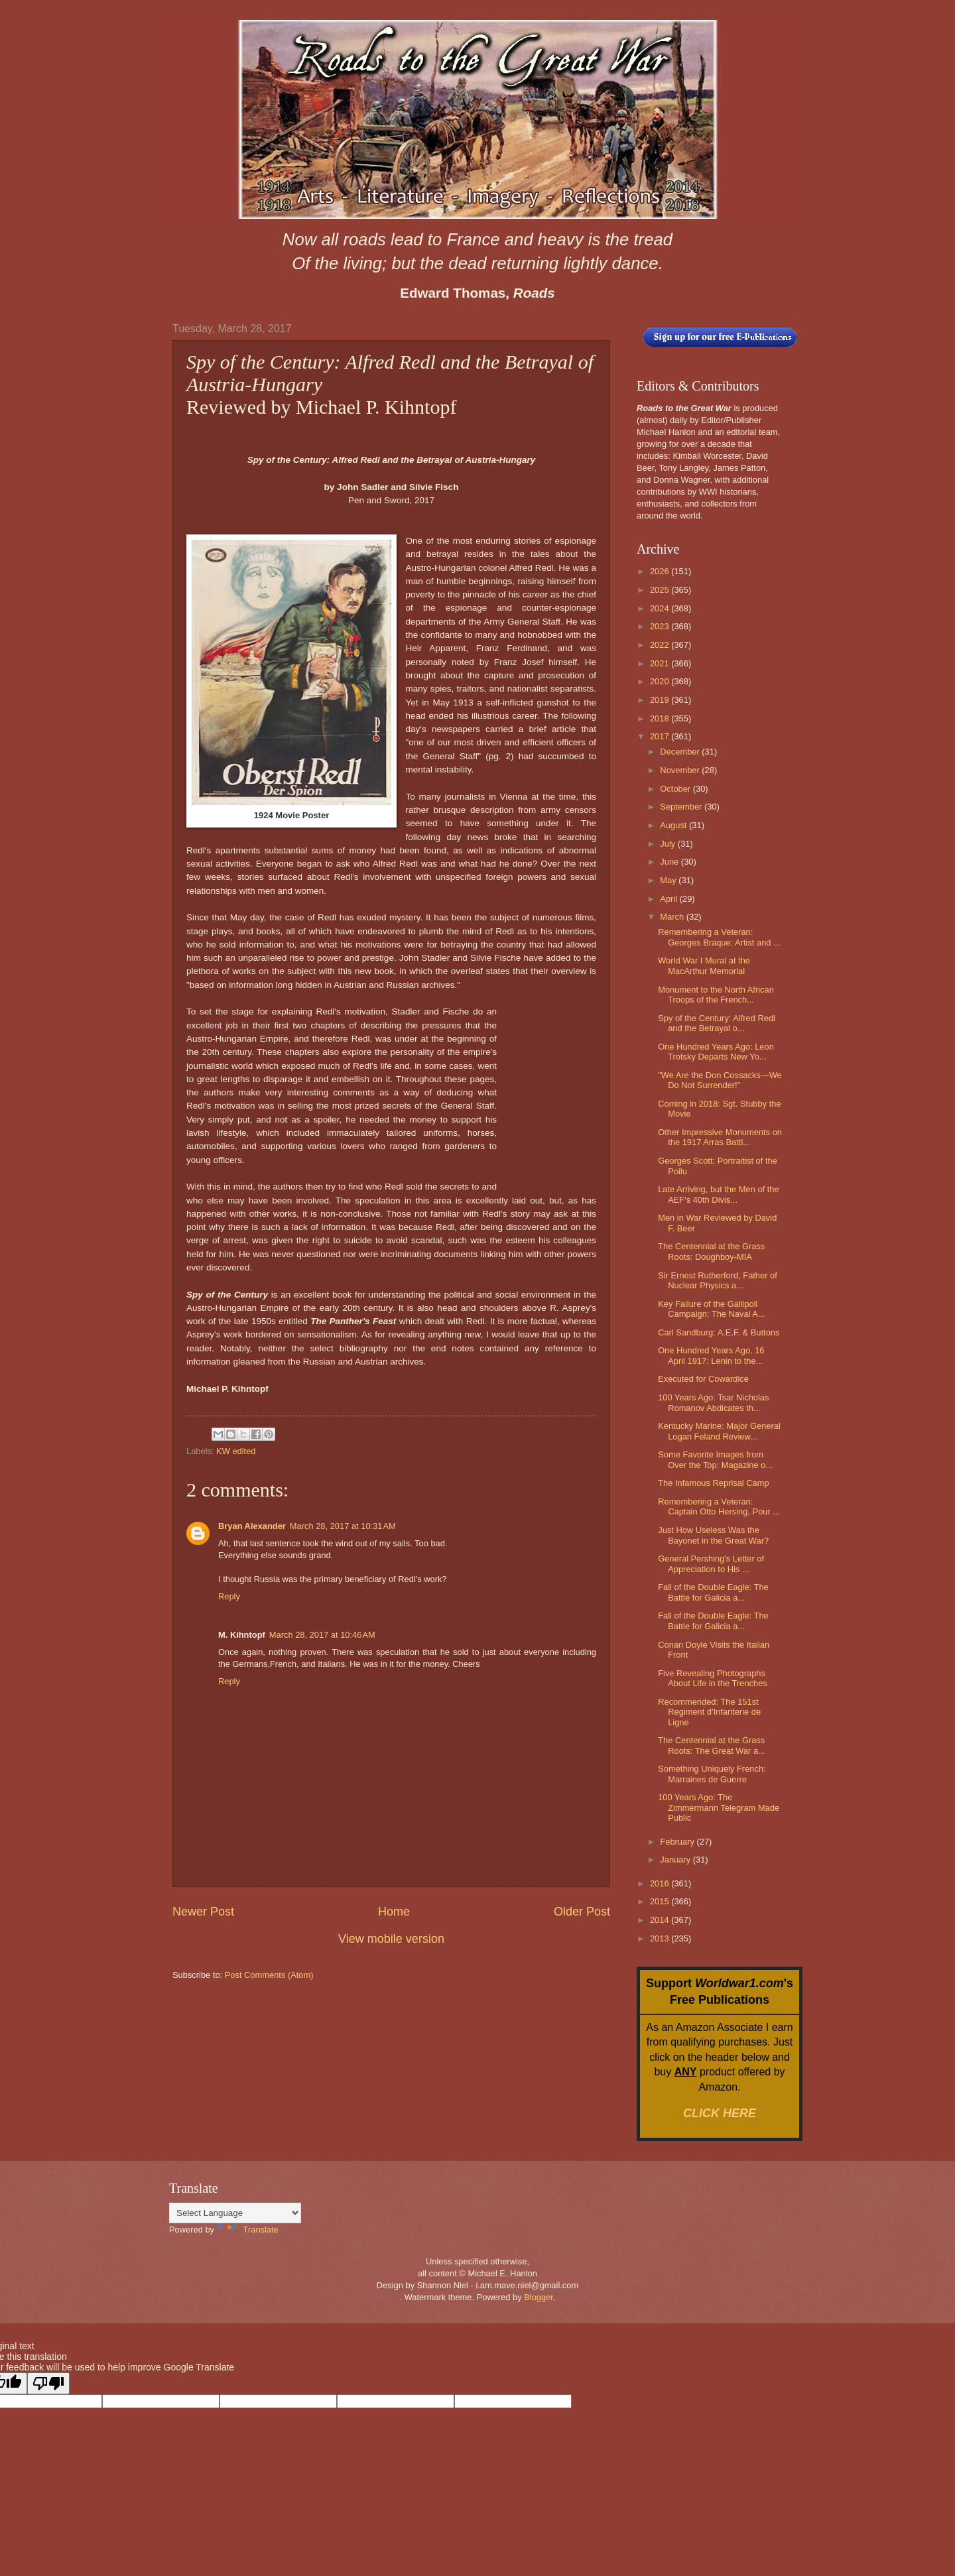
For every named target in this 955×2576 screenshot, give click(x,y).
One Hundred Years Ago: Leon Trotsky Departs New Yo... (716, 1052)
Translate (248, 2230)
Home (394, 1911)
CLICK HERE (719, 2113)
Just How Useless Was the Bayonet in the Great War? (713, 1535)
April (669, 899)
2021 (660, 663)
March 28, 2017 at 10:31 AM (343, 1526)
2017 (660, 736)
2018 (660, 718)
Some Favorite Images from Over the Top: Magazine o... (715, 1459)
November (681, 770)
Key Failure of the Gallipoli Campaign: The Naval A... (711, 1309)
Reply (229, 1596)
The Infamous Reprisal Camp (713, 1483)
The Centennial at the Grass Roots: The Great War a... (711, 1745)
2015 (660, 1901)
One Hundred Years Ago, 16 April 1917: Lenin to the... (711, 1355)
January (676, 1860)
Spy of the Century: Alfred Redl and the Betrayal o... (716, 1023)
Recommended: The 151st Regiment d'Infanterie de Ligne (709, 1712)
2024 (660, 608)
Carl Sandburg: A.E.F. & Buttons (718, 1332)
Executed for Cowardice (703, 1379)
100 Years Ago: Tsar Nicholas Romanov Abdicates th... (713, 1402)
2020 (660, 681)
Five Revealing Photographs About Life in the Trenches (712, 1678)
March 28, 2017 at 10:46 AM (322, 1635)
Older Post (582, 1911)
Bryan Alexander (252, 1526)
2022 (660, 645)
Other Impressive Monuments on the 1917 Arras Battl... (720, 1137)
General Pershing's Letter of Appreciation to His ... (711, 1563)
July (668, 844)
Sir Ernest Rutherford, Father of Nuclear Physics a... (717, 1280)
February (678, 1842)
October (676, 789)
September (682, 807)
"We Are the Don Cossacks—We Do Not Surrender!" (720, 1080)
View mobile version (391, 1938)
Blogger (538, 2297)
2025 (660, 590)
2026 (660, 571)
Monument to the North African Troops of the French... (716, 995)
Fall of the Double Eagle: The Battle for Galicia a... (713, 1592)
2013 (660, 1938)
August (674, 825)
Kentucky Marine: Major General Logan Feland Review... (719, 1431)
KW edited (235, 1451)
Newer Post (203, 1911)
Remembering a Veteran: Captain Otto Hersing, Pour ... (719, 1506)
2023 (660, 626)
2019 (660, 700)
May (669, 880)
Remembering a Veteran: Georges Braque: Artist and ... (719, 937)
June (670, 862)
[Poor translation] (48, 2383)
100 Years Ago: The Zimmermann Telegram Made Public (718, 1807)
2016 (660, 1883)
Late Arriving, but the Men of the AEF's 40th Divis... (718, 1194)
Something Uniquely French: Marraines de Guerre (711, 1774)
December (681, 752)
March (673, 917)
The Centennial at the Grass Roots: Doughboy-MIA (711, 1251)
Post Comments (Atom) (269, 1975)
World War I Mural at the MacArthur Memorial (704, 965)
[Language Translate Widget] (235, 2213)
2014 (660, 1920)
